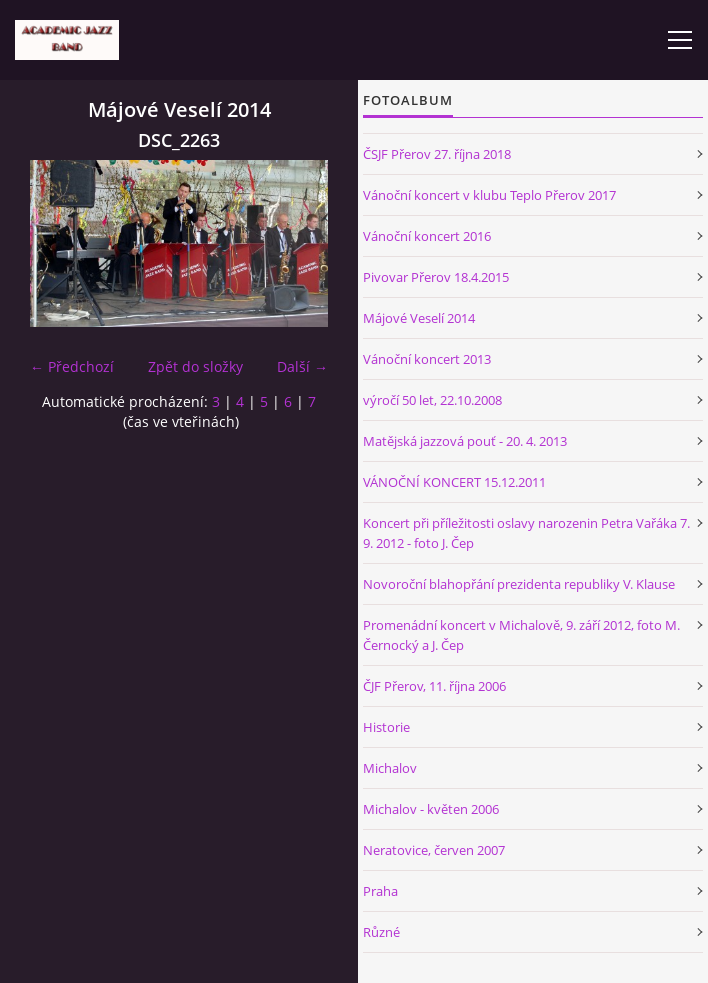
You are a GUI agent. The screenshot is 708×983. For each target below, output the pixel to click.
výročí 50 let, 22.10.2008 (432, 400)
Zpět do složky (195, 366)
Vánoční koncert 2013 (427, 359)
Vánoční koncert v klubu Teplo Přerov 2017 (489, 195)
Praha (380, 891)
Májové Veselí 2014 (419, 318)
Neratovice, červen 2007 (434, 850)
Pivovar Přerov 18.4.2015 (436, 277)
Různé (381, 932)
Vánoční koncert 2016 (427, 236)
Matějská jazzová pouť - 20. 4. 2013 (465, 441)
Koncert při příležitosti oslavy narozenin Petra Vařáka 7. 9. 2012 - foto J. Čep (526, 533)
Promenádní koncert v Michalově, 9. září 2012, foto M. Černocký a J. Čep (521, 635)
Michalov (390, 768)
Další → (302, 366)
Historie (386, 727)
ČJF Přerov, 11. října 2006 (434, 686)
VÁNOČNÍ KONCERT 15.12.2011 (454, 482)
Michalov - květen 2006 (431, 809)
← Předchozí (72, 366)
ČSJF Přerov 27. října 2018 (437, 154)
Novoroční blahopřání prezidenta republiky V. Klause (519, 584)
